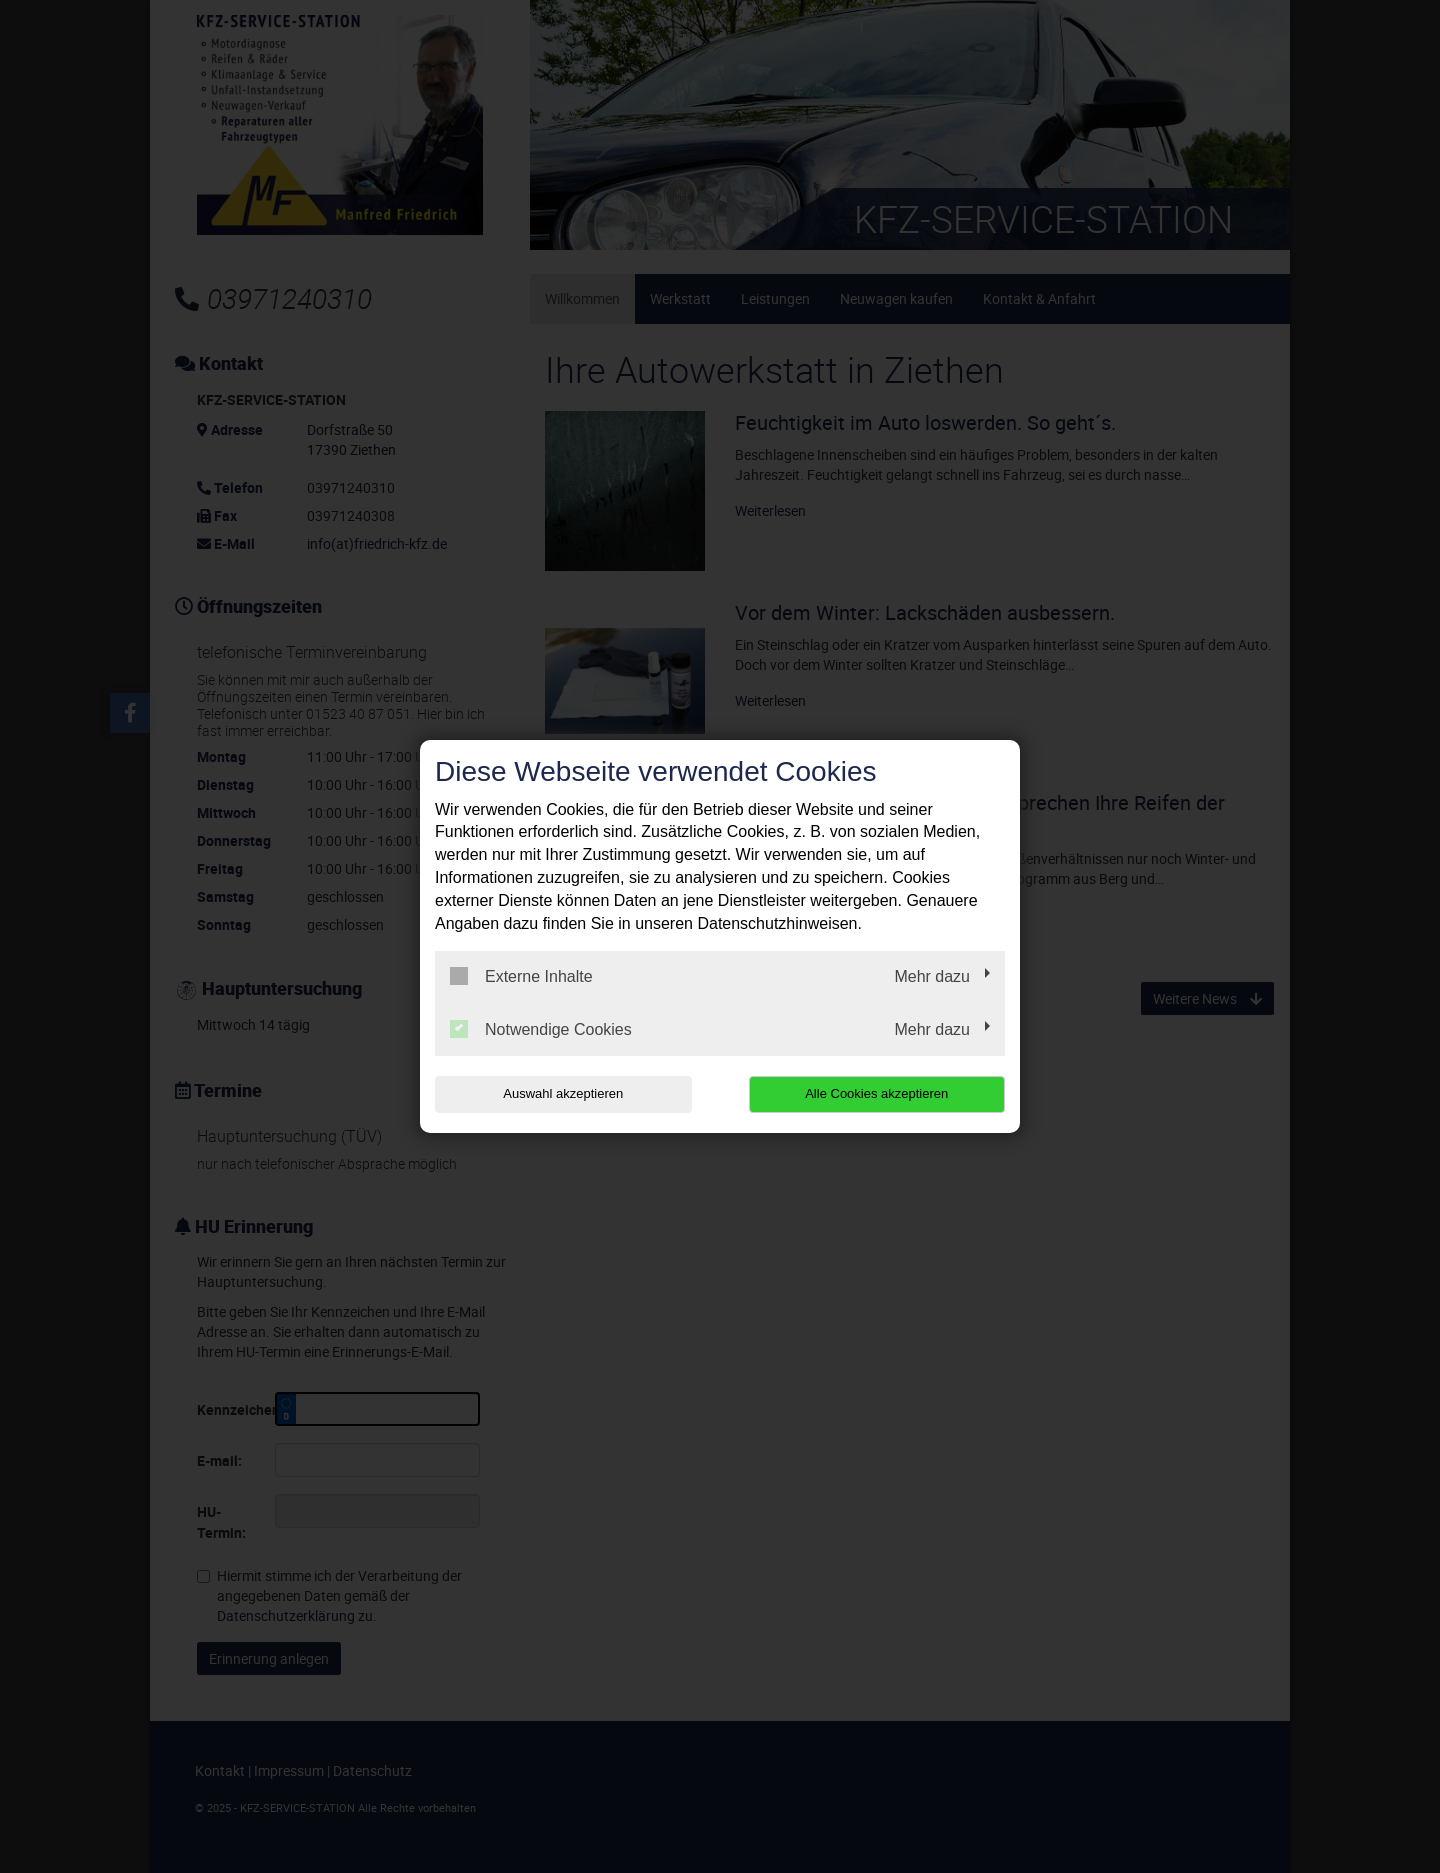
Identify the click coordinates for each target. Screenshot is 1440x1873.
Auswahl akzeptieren (563, 1093)
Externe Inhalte (521, 976)
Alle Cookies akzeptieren (876, 1093)
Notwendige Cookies (541, 1029)
